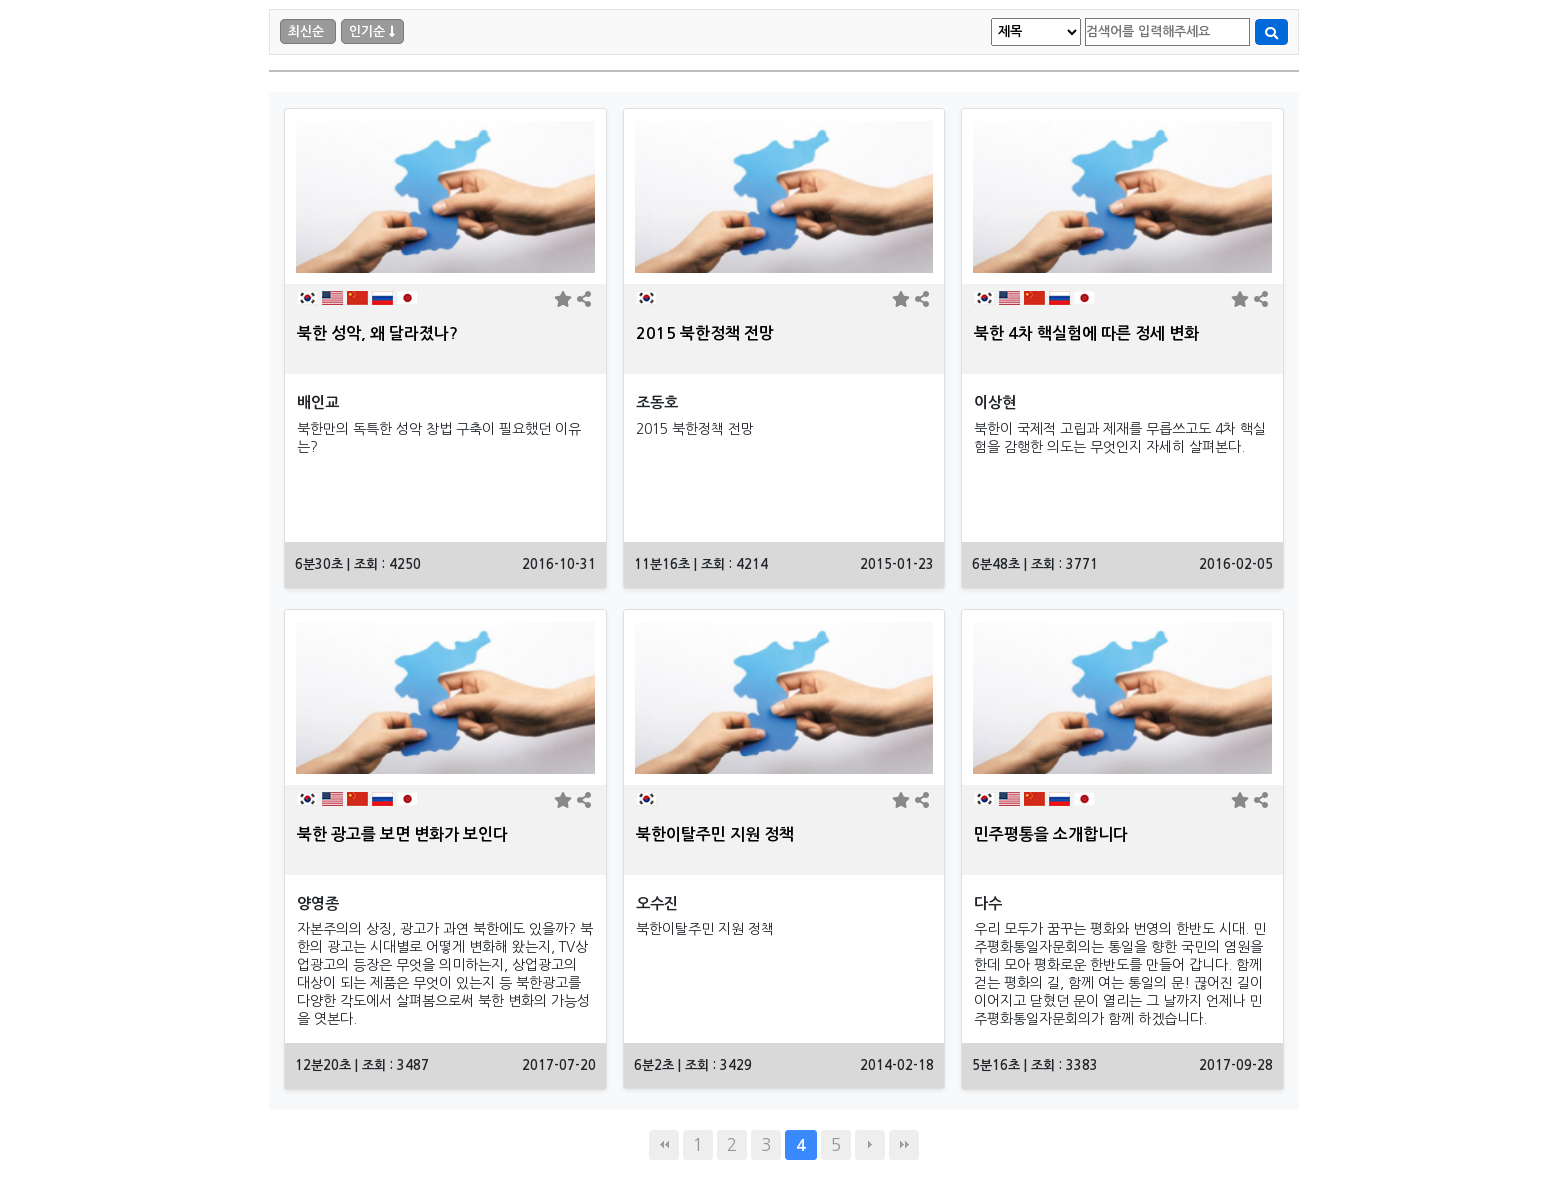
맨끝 (904, 1145)
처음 (664, 1145)
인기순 (367, 31)
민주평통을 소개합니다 (1051, 834)
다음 (870, 1145)
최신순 (306, 31)
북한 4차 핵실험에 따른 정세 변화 (1086, 333)
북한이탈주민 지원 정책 (715, 834)
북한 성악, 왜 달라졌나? (377, 333)
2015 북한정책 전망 (705, 333)
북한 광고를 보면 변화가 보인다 (402, 834)
